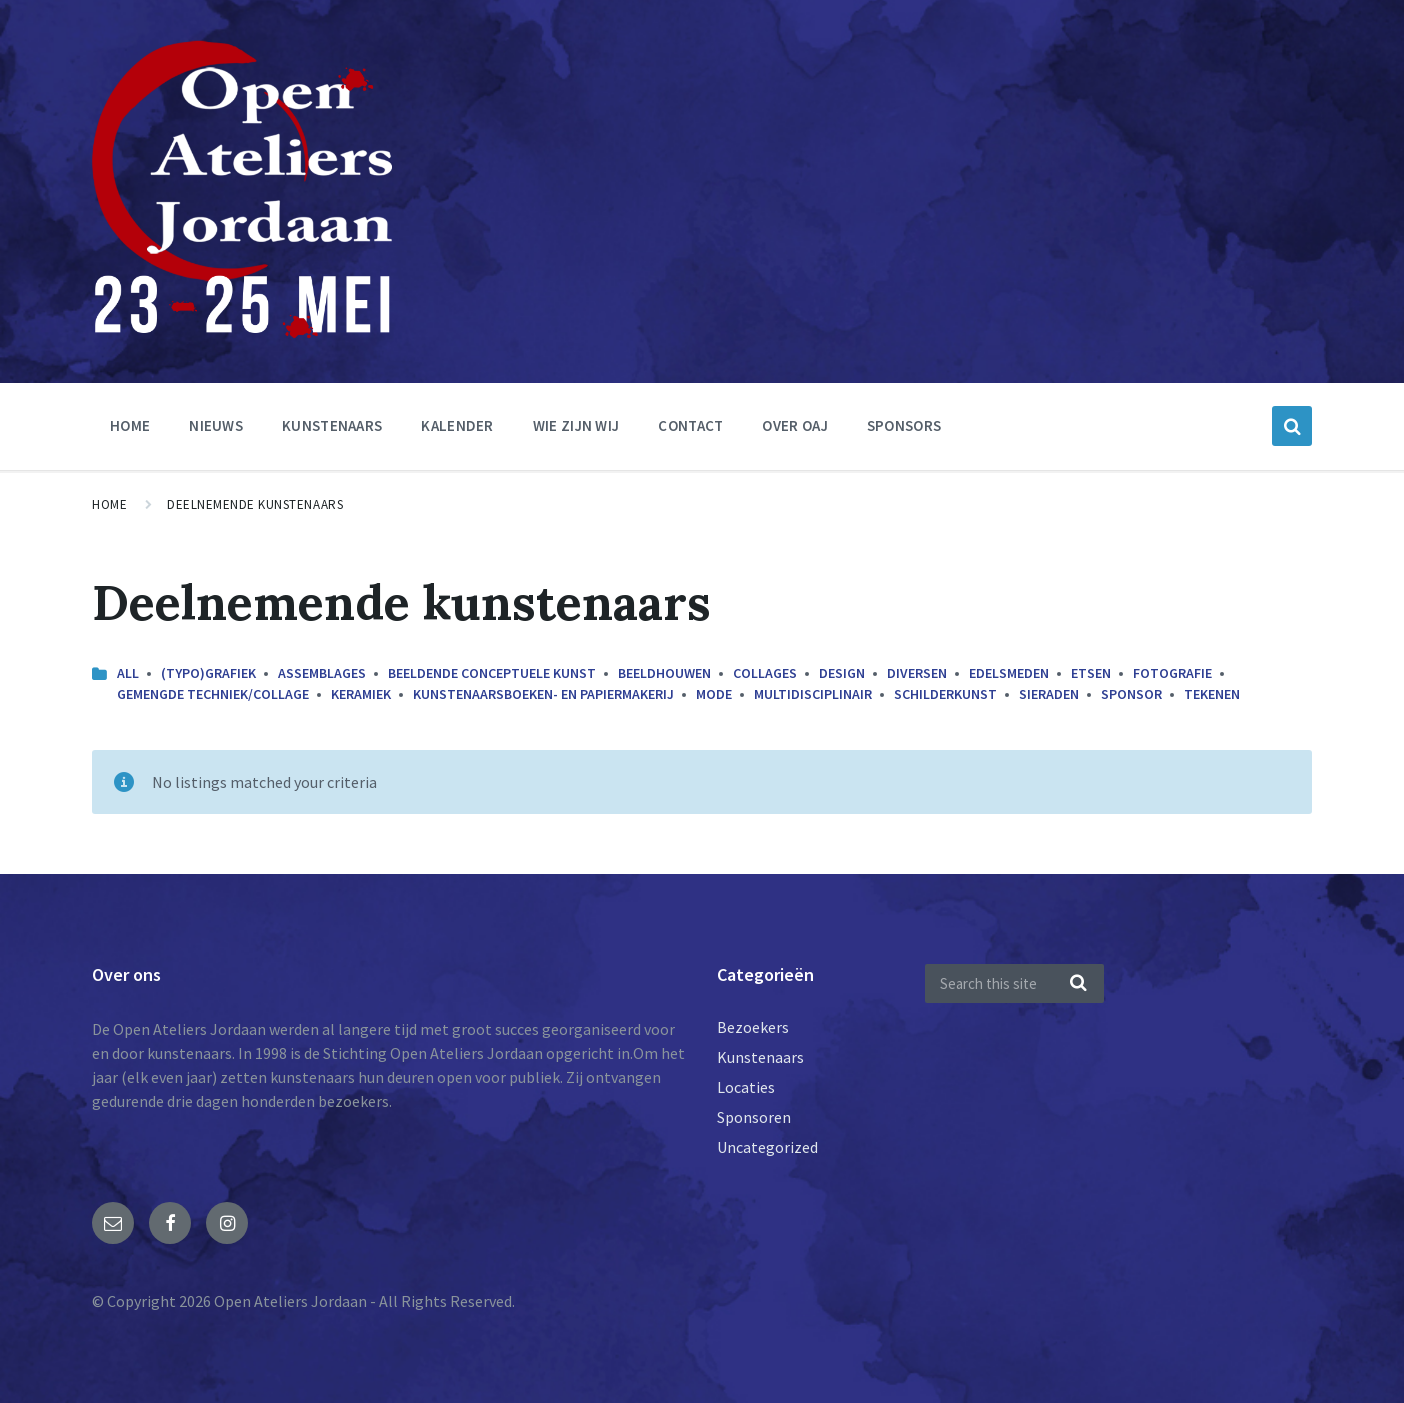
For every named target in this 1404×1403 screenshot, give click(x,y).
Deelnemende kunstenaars (255, 504)
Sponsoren (754, 1117)
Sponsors (904, 425)
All (128, 673)
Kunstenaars (332, 425)
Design (842, 673)
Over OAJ (794, 425)
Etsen (1091, 673)
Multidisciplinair (813, 694)
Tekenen (1212, 694)
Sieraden (1049, 694)
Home (130, 425)
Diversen (917, 673)
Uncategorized (767, 1147)
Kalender (457, 425)
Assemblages (322, 673)
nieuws (216, 425)
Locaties (746, 1087)
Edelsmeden (1009, 673)
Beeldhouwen (664, 673)
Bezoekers (753, 1027)
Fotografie (1172, 673)
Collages (765, 673)
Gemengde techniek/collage (213, 694)
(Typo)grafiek (208, 673)
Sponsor (1131, 694)
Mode (714, 694)
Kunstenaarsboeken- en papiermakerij (543, 694)
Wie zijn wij (576, 425)
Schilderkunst (945, 694)
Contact (690, 425)
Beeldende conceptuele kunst (492, 673)
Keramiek (361, 694)
